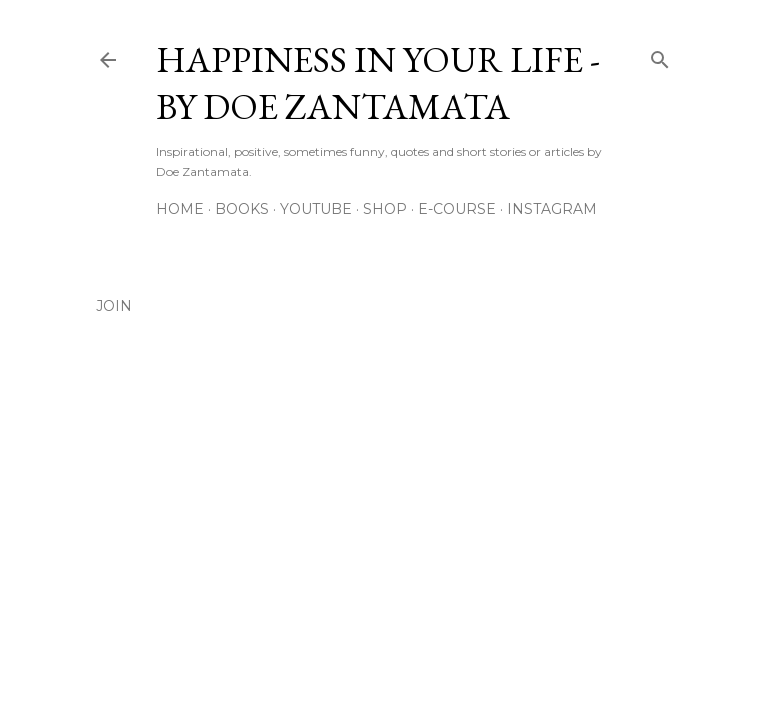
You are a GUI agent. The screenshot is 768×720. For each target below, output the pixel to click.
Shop (385, 209)
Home (180, 209)
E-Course (457, 209)
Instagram (552, 209)
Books (242, 209)
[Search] (660, 55)
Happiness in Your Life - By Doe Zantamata (378, 83)
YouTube (316, 209)
